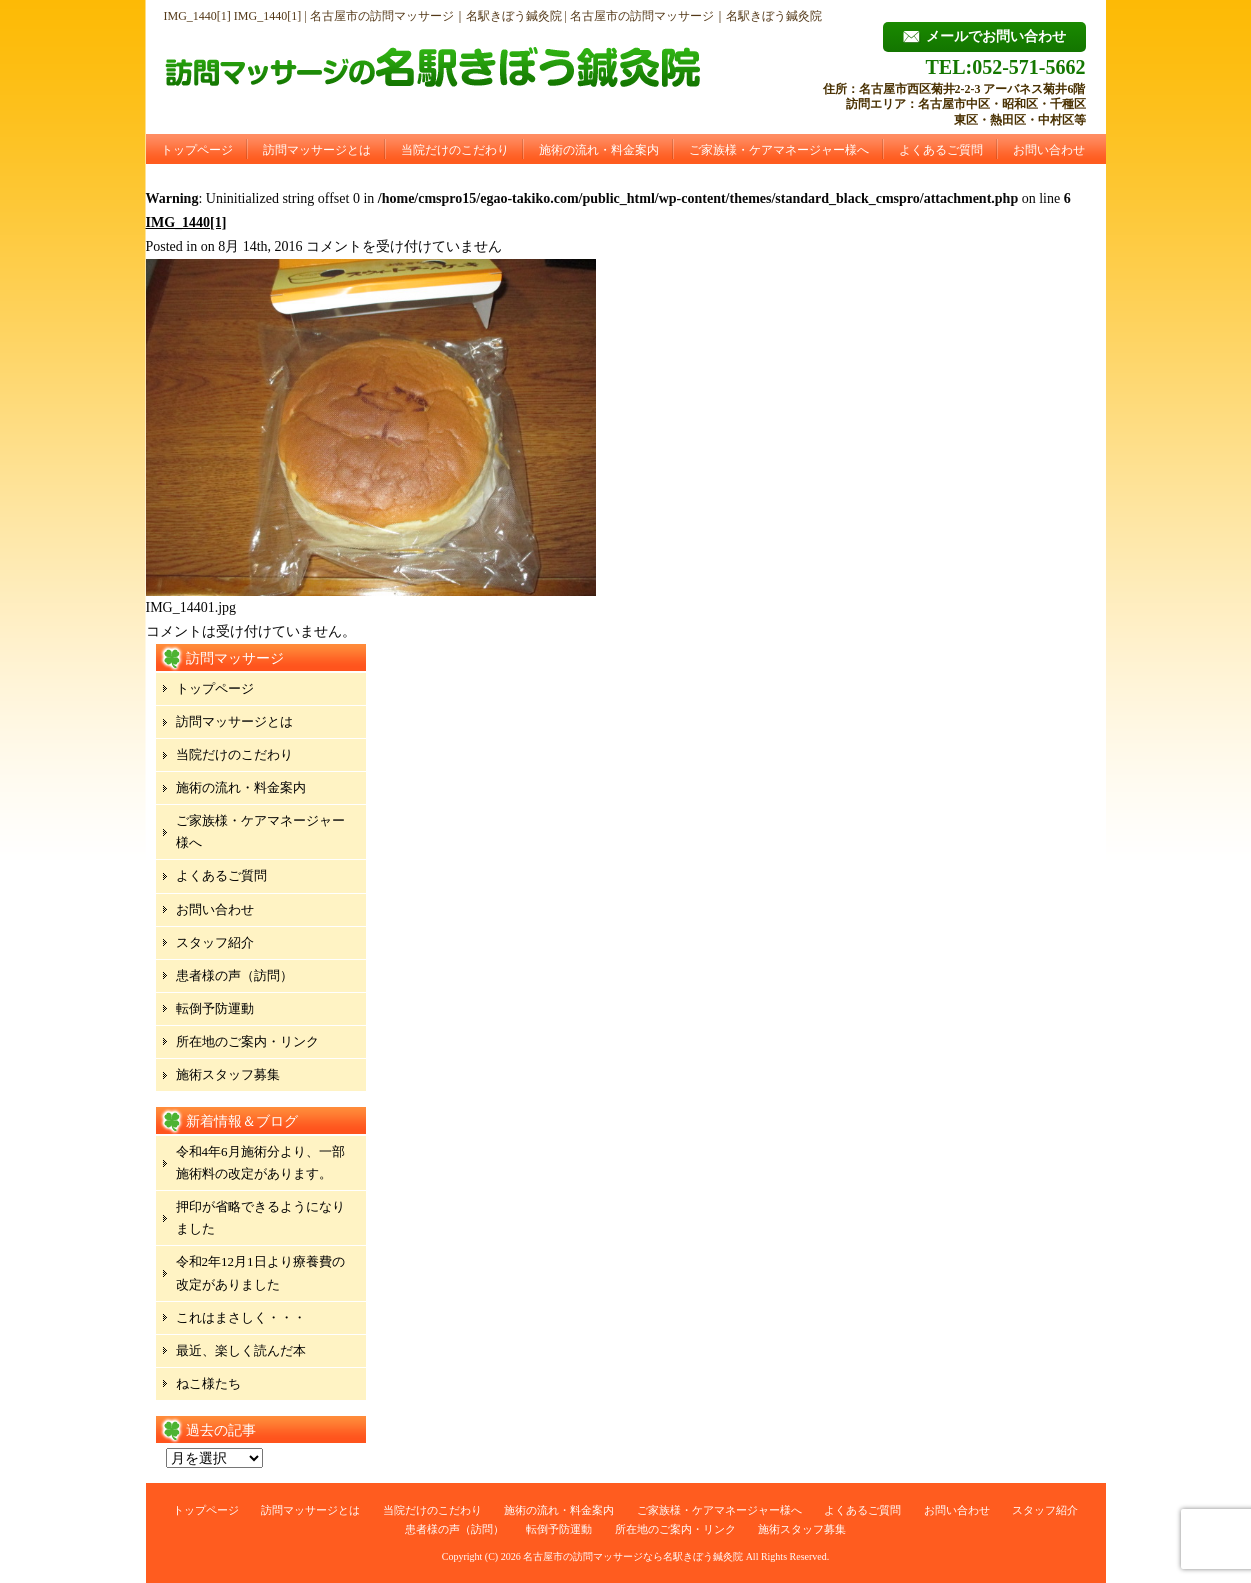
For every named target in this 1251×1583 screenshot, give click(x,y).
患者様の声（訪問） (234, 975)
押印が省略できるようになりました (260, 1217)
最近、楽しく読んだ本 (241, 1350)
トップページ (197, 150)
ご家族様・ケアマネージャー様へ (779, 150)
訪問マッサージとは (317, 150)
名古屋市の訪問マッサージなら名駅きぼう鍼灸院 (633, 1556)
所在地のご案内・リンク (247, 1041)
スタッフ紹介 (215, 942)
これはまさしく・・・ (241, 1317)
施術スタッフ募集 (228, 1074)
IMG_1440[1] (186, 222)
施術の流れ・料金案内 (599, 150)
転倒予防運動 (215, 1008)
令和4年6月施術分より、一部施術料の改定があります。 (260, 1162)
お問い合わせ (1049, 150)
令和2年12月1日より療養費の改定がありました (260, 1272)
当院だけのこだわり (455, 150)
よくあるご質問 (941, 150)
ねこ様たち (208, 1383)
